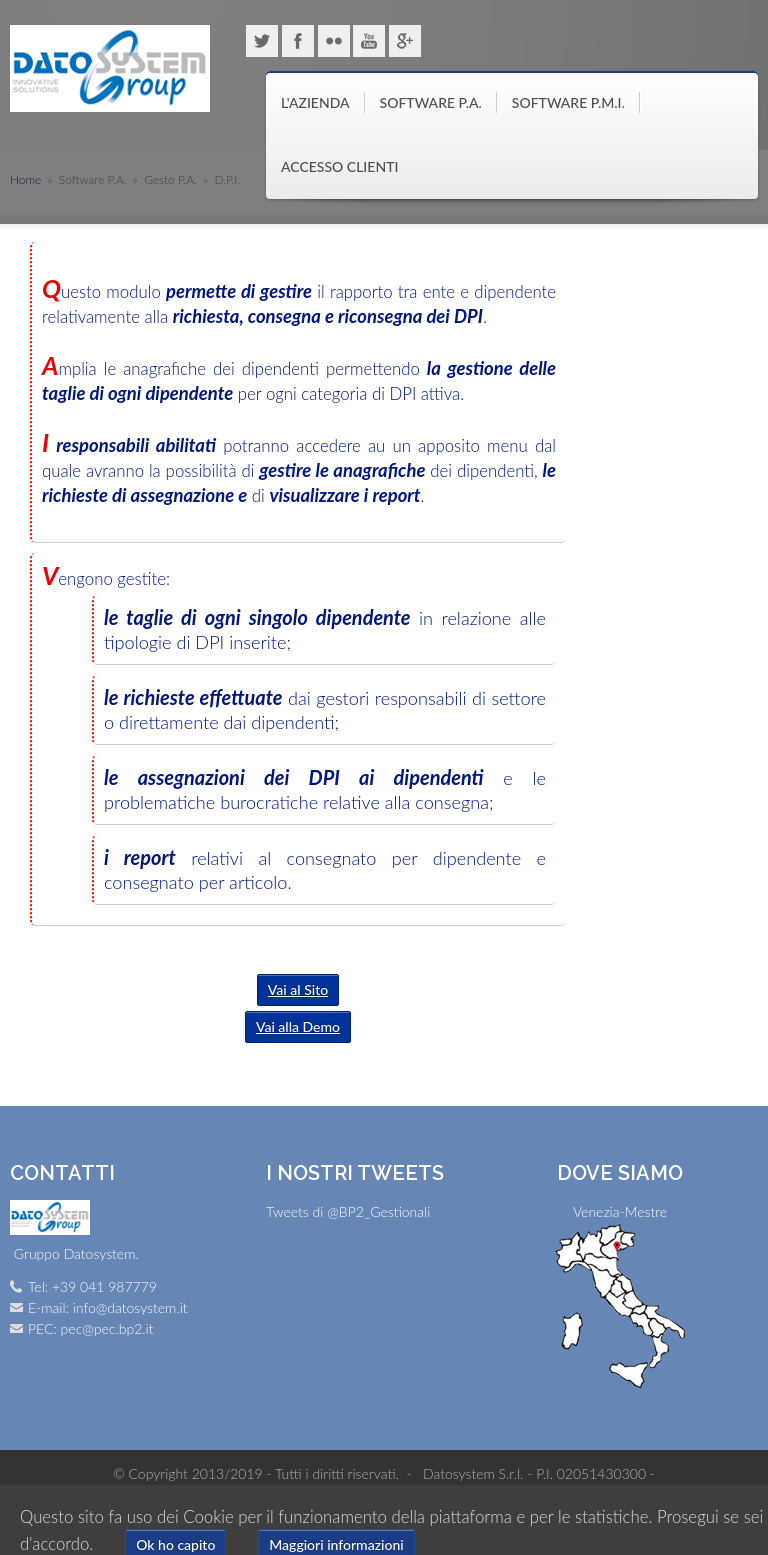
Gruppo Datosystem (110, 69)
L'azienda (315, 102)
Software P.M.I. (568, 102)
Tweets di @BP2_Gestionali (348, 1211)
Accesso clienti (339, 166)
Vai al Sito (298, 989)
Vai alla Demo (298, 1026)
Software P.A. (431, 102)
